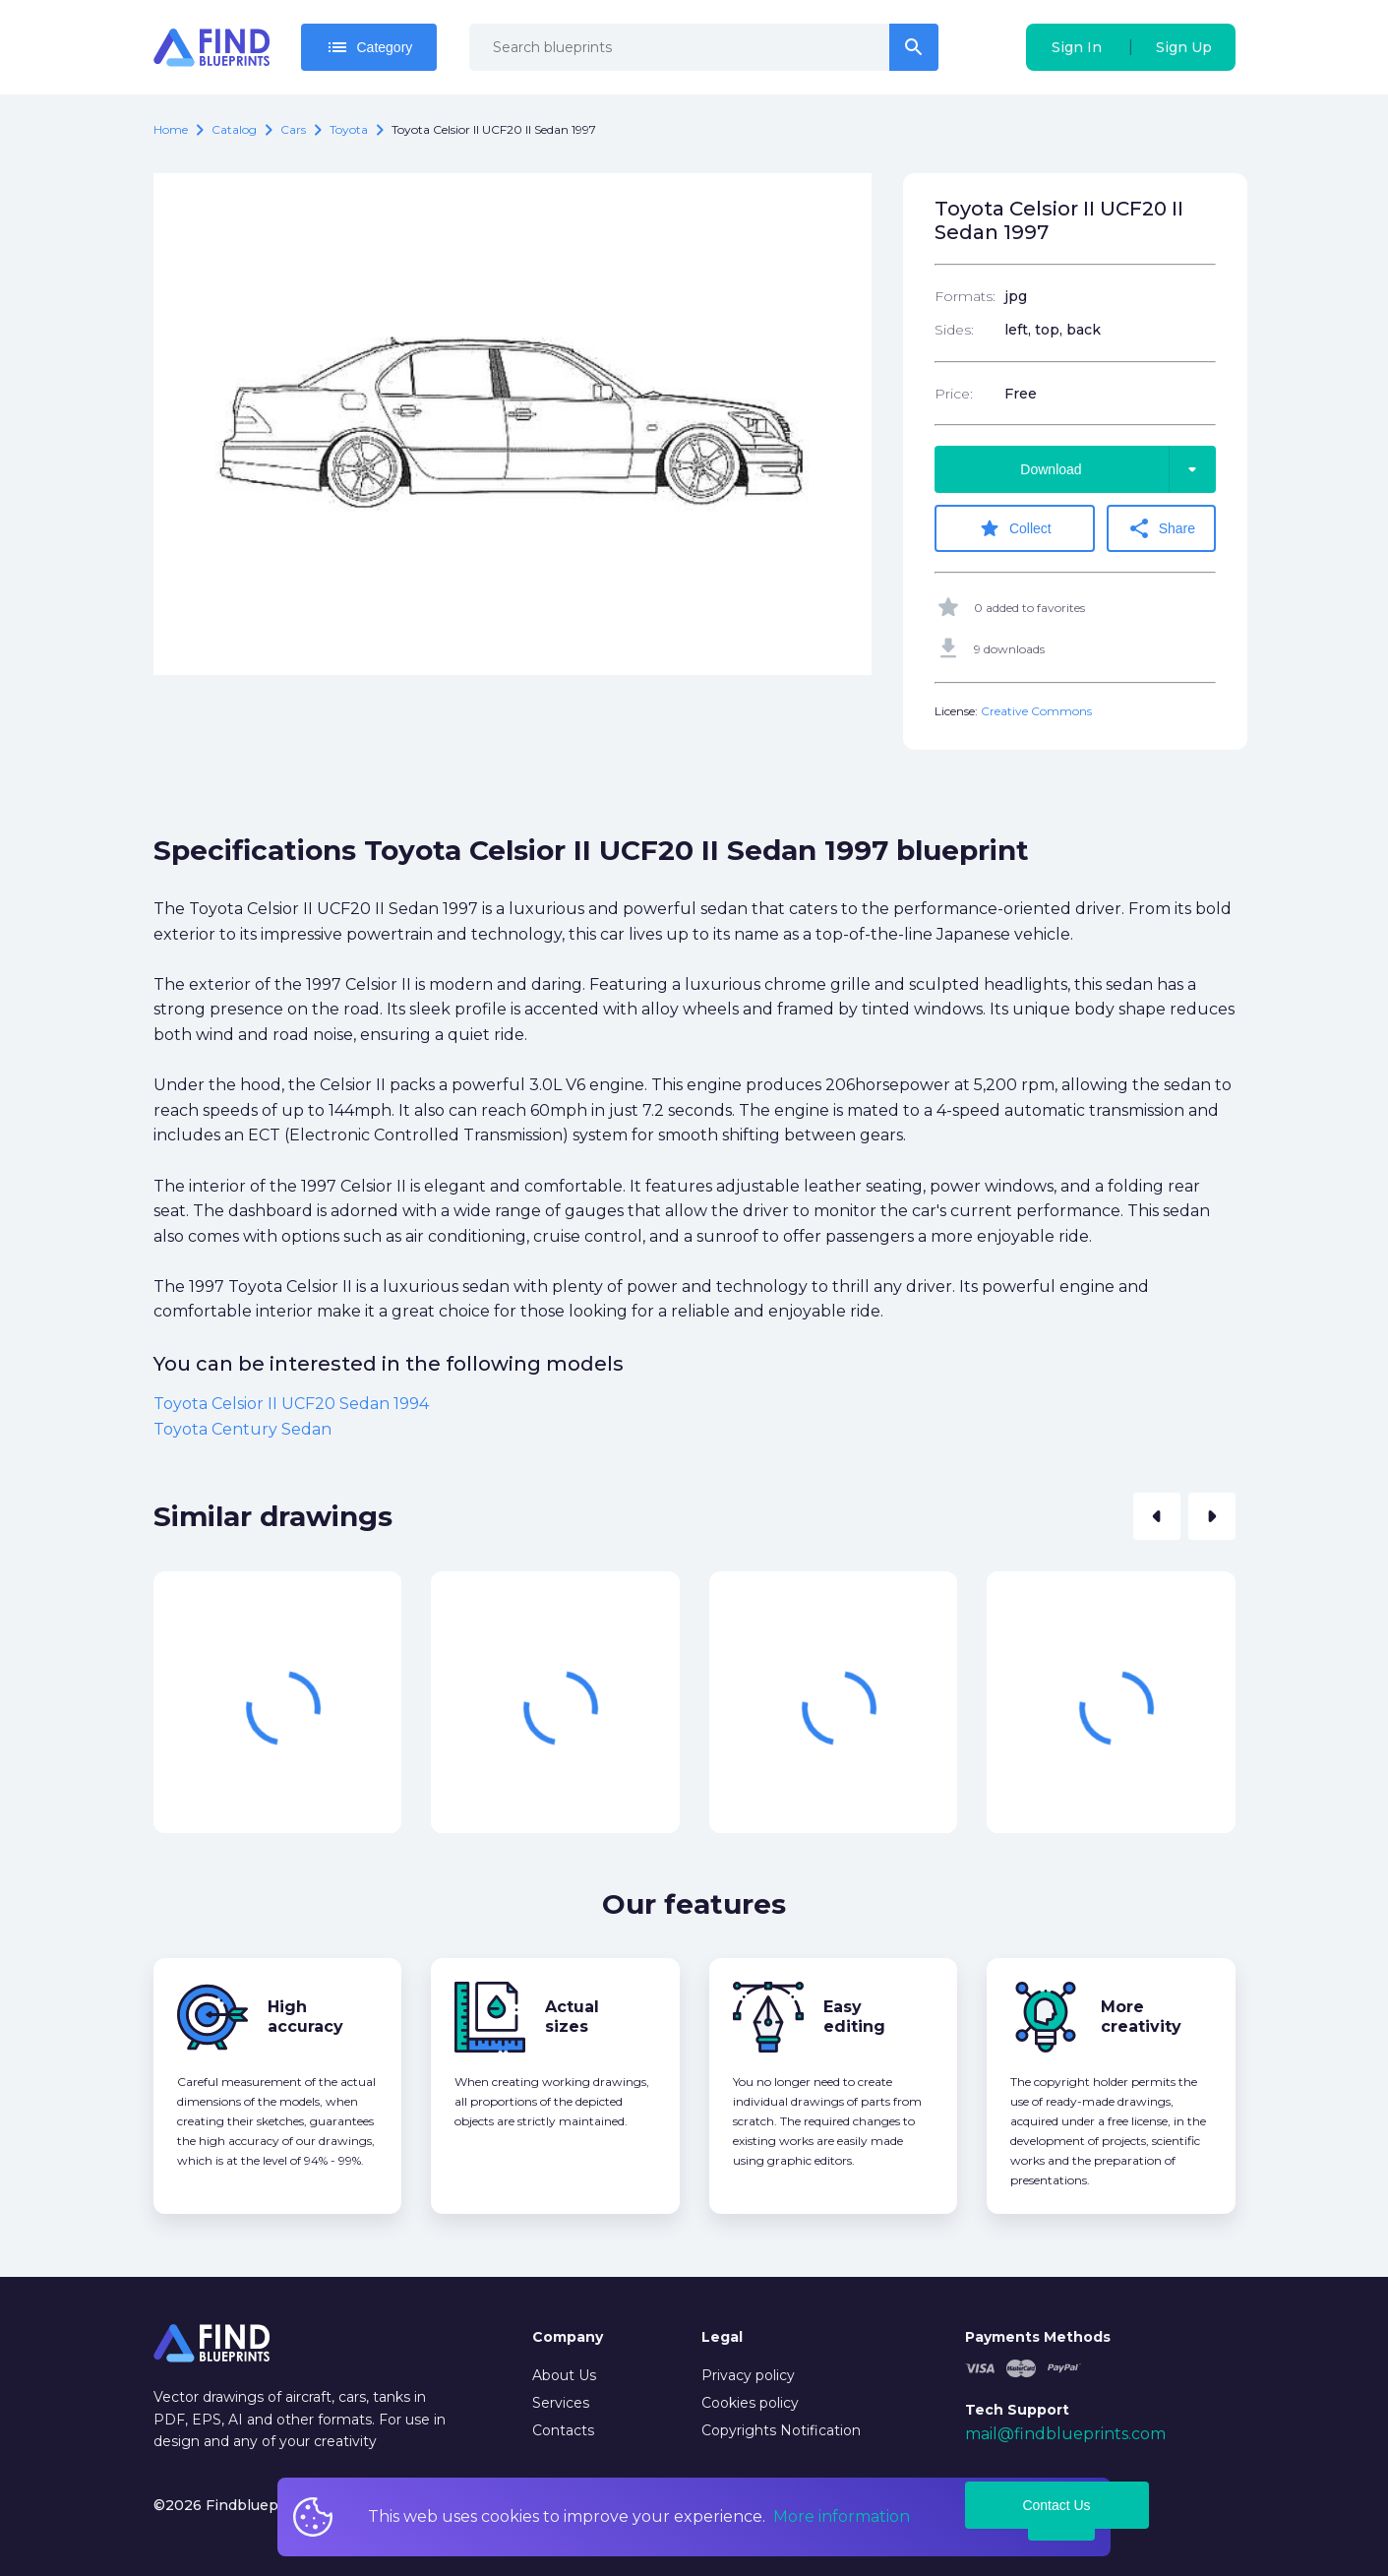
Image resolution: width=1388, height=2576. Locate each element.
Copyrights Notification (781, 2430)
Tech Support (1017, 2410)
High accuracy (305, 2016)
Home (170, 129)
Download (1117, 469)
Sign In (1077, 47)
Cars (293, 129)
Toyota (349, 129)
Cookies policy (750, 2403)
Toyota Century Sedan (242, 1429)
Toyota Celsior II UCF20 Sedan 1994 (291, 1403)
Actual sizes (572, 2016)
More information (841, 2516)
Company (567, 2337)
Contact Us (1056, 2505)
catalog (234, 129)
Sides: (954, 329)
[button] (1156, 1516)
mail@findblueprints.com (1065, 2433)
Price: (954, 393)
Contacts (563, 2430)
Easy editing (854, 2016)
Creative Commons (1036, 711)
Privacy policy (748, 2375)
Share (1161, 528)
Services (560, 2403)
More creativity (1141, 2016)
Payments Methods (1038, 2337)
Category (369, 47)
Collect (1015, 528)
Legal (722, 2337)
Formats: (965, 296)
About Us (564, 2375)
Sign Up (1184, 47)
